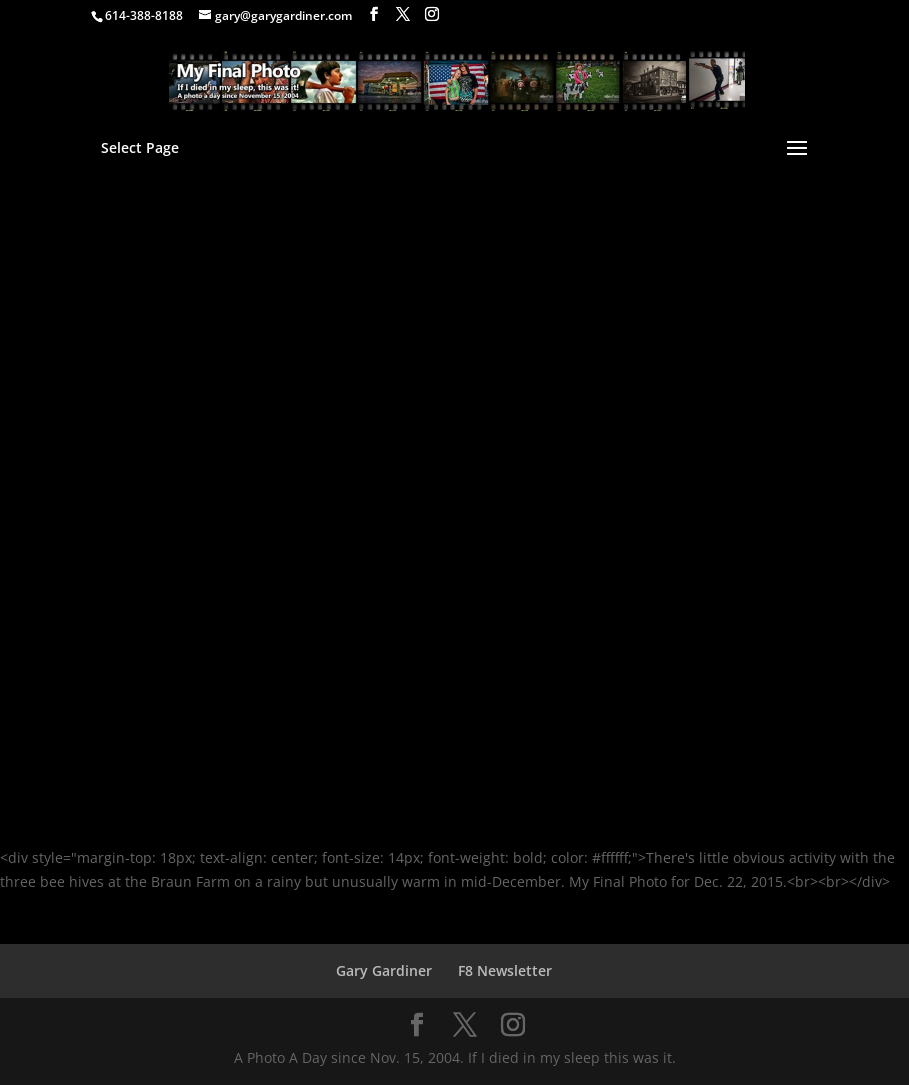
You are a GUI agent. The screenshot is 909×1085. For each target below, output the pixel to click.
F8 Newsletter (505, 970)
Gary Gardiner (384, 970)
